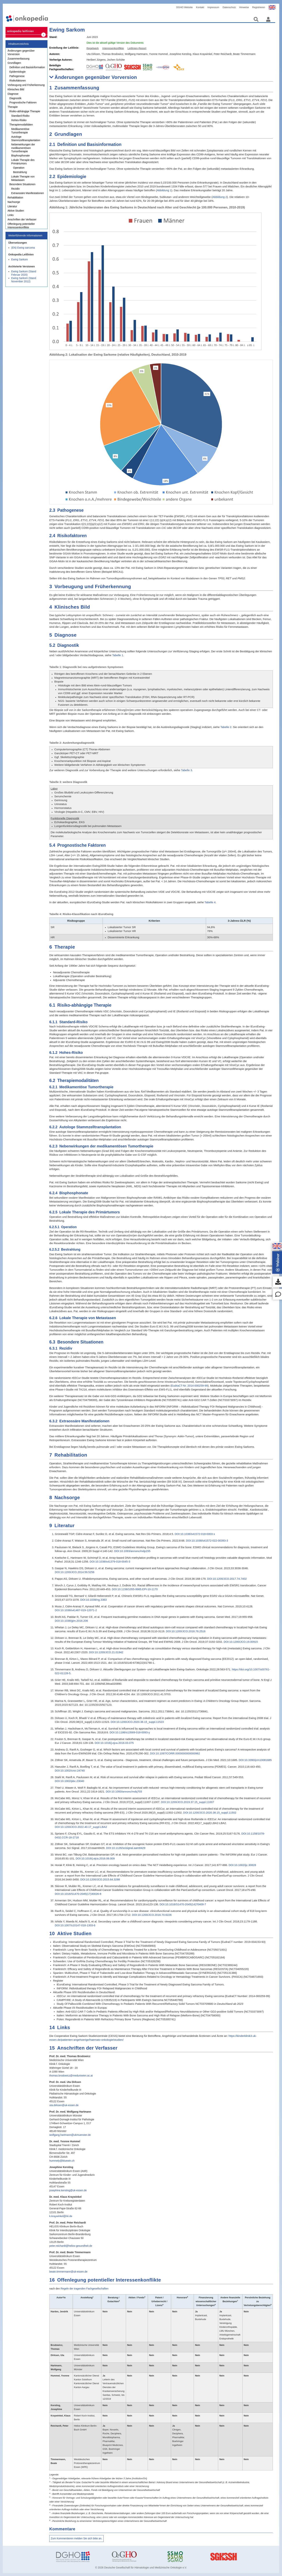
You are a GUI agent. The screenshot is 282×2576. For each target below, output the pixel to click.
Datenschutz (229, 7)
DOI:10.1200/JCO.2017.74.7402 (227, 1578)
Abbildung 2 (219, 196)
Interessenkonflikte (113, 48)
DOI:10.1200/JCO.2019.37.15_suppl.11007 (187, 1802)
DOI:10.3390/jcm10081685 (255, 1760)
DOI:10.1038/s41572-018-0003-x (195, 1533)
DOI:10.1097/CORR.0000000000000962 (175, 1753)
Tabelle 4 (210, 902)
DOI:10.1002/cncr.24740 (70, 1770)
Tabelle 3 (186, 770)
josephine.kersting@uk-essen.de (68, 2190)
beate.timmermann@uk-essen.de (68, 2271)
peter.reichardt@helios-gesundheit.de (70, 2245)
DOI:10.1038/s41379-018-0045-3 (110, 1561)
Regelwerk (92, 48)
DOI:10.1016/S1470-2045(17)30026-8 (78, 1893)
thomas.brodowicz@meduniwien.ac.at (71, 2075)
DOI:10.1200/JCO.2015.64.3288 (100, 1879)
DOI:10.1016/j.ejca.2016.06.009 (95, 1858)
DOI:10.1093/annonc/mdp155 (132, 1551)
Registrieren (258, 7)
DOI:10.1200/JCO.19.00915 (241, 1641)
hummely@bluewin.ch (62, 2160)
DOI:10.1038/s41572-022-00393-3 (207, 1540)
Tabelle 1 (117, 655)
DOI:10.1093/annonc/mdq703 (124, 1791)
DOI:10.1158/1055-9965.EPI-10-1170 (135, 1589)
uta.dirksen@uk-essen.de (64, 2105)
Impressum (213, 7)
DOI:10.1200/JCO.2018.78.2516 (185, 1631)
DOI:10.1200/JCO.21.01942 (106, 1652)
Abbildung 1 (164, 190)
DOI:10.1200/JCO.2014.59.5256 (74, 1572)
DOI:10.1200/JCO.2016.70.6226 (151, 1914)
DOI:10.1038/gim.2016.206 (71, 1620)
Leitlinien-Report (136, 48)
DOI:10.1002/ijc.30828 (242, 1865)
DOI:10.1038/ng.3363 (93, 1599)
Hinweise (244, 7)
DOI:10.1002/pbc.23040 (69, 1781)
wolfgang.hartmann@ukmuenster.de (70, 2134)
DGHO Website (184, 7)
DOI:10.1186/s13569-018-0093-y (130, 1732)
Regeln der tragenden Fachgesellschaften (85, 2288)
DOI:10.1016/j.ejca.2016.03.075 (114, 1742)
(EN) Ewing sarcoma (23, 249)
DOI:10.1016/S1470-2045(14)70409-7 (183, 1904)
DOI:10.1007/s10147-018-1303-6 (75, 1925)
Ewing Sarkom (19, 261)
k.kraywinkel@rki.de (60, 2216)
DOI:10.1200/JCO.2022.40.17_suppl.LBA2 (81, 1826)
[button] (277, 1246)
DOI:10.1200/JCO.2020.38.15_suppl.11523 (137, 1721)
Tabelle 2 (225, 727)
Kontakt (200, 7)
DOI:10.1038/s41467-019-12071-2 (76, 1610)
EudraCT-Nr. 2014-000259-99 (189, 1385)
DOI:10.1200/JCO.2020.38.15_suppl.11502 (209, 1812)
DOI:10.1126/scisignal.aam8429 (125, 1847)
